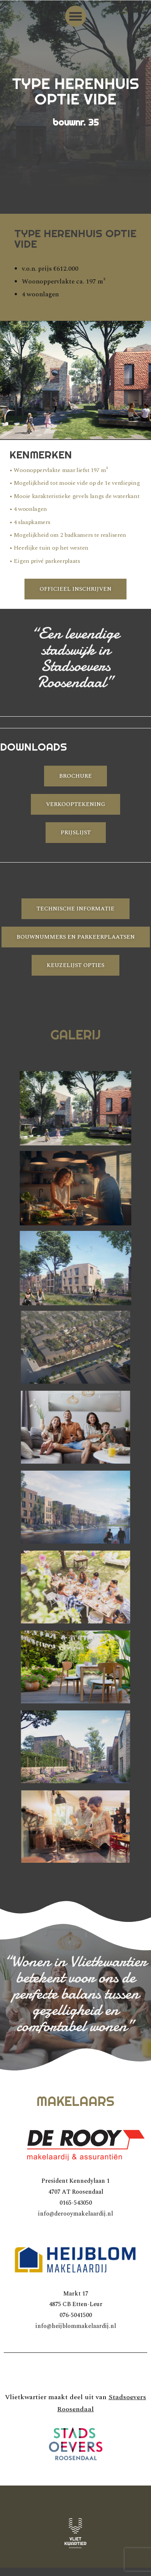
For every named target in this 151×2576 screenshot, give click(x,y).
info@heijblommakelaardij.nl (75, 2326)
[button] (75, 16)
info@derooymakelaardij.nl (75, 2213)
